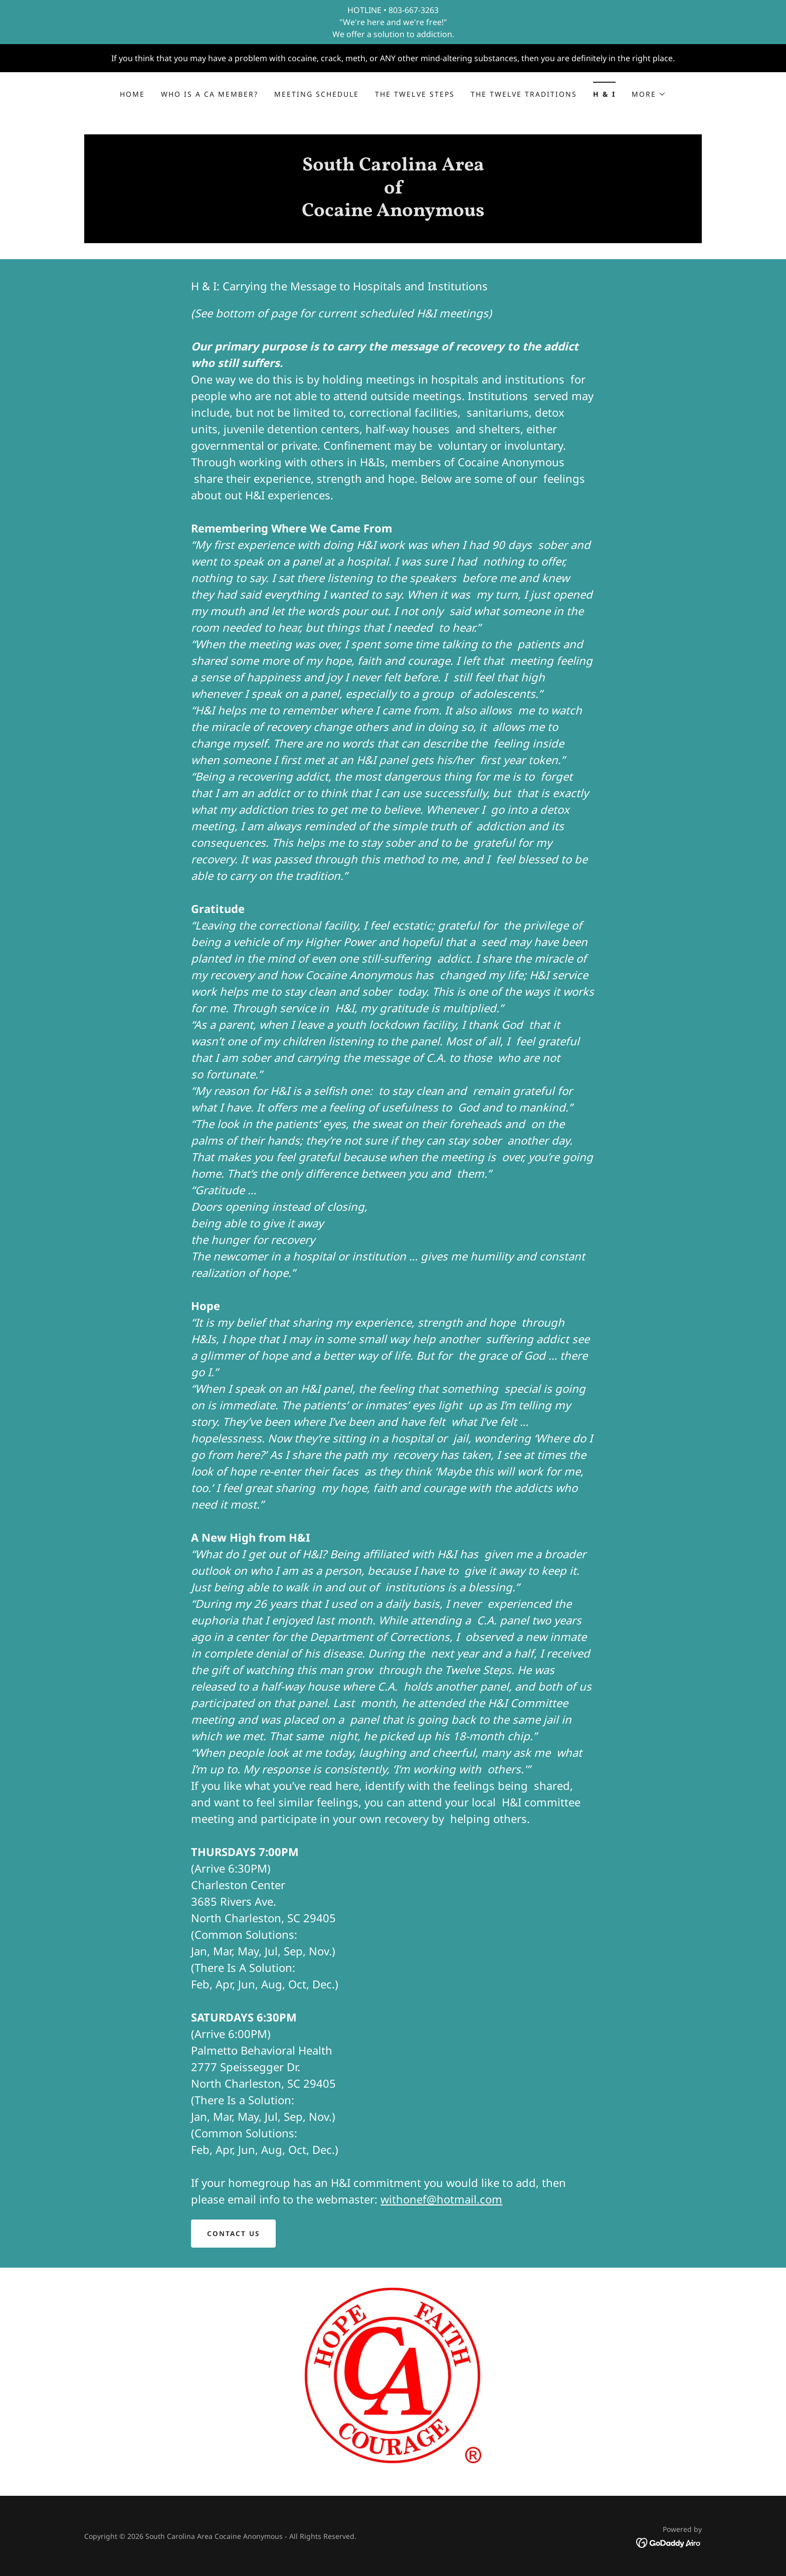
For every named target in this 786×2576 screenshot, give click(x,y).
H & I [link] (604, 94)
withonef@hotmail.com (441, 2198)
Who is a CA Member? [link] (209, 94)
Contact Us (234, 2234)
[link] (393, 213)
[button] (649, 94)
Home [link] (132, 94)
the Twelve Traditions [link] (524, 94)
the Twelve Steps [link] (414, 94)
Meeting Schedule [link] (316, 94)
